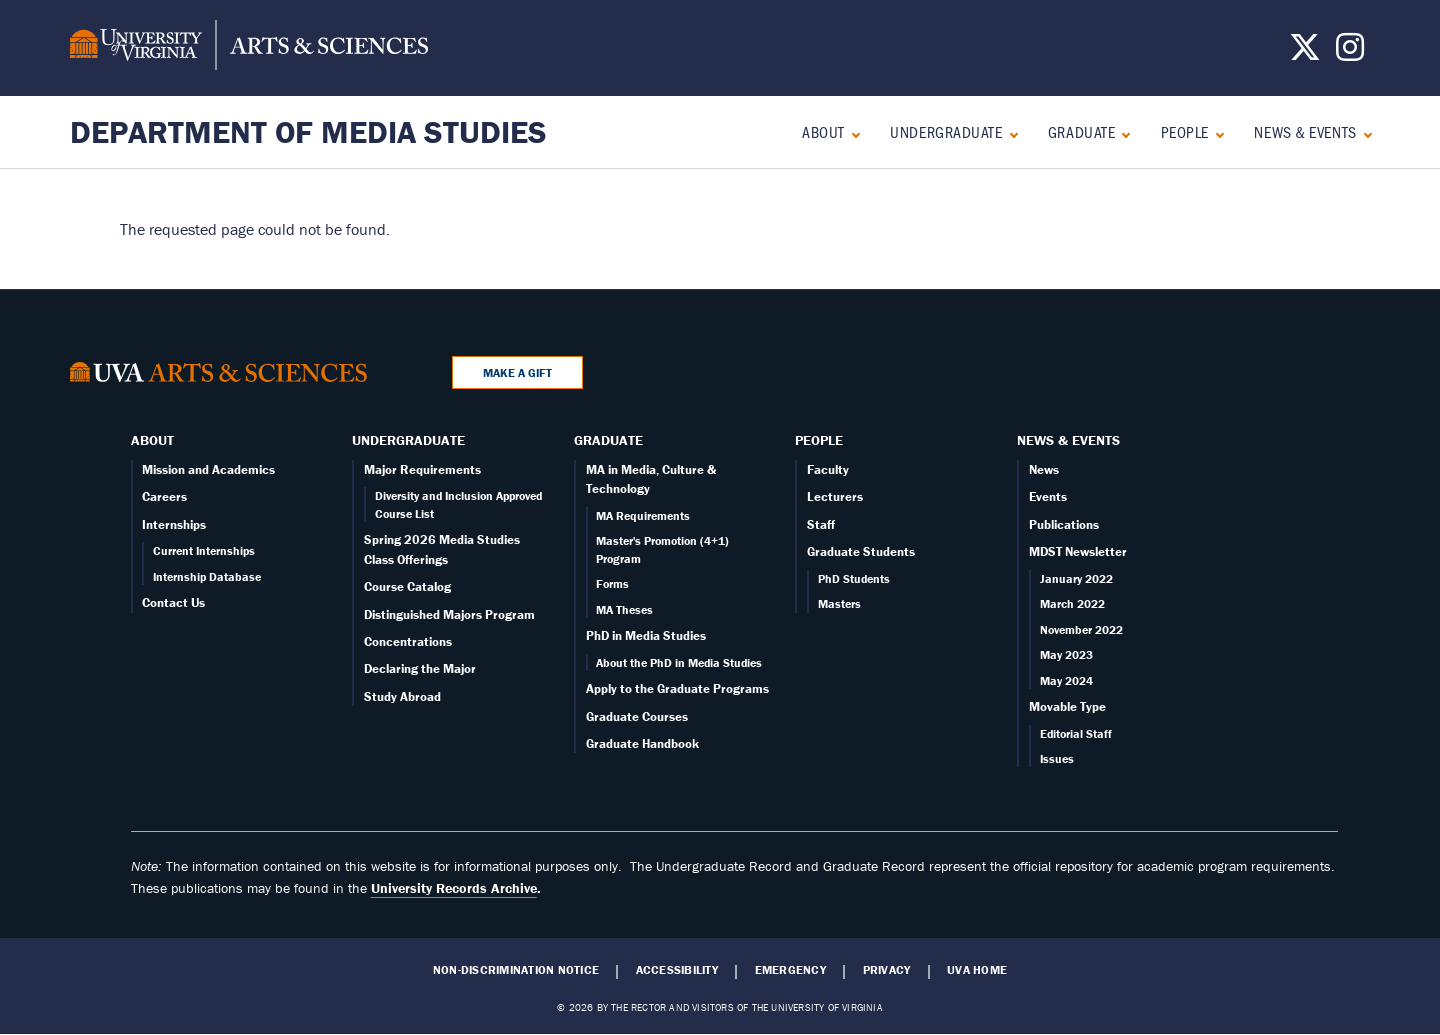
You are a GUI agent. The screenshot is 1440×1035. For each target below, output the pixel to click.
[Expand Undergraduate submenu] (1009, 132)
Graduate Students (861, 551)
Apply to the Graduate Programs (677, 688)
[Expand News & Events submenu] (1363, 132)
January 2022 (1076, 578)
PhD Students (854, 578)
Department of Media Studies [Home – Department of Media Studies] (308, 131)
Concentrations (408, 641)
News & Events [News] (1305, 131)
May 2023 (1066, 654)
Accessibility (677, 970)
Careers (164, 496)
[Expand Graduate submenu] (1121, 132)
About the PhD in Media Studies (679, 662)
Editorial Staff (1076, 733)
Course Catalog (407, 586)
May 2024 (1066, 680)
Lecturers (835, 496)
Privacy (887, 970)
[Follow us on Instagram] (1350, 53)
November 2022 (1081, 629)
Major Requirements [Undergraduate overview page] (422, 469)
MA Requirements (643, 515)
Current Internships (204, 550)
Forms (612, 583)
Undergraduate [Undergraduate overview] (946, 131)
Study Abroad (402, 696)
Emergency (790, 970)
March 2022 (1072, 603)
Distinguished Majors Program (449, 614)
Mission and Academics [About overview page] (208, 469)
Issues (1057, 758)
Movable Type (1067, 706)
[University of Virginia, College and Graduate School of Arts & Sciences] (249, 48)
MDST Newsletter (1078, 551)
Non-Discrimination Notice (516, 970)
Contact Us (173, 602)
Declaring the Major (420, 668)
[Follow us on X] (1305, 53)
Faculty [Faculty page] (828, 469)
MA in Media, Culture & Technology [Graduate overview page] (651, 479)
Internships (174, 524)
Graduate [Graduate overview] (1081, 131)
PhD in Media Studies (646, 635)
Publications (1064, 524)
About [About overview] (823, 131)
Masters (839, 603)
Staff (821, 524)
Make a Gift (517, 372)
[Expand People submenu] (1215, 132)
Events (1048, 496)
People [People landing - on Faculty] (1185, 131)
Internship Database (207, 576)
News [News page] (1044, 469)
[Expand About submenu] (851, 132)
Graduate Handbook (642, 743)
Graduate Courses (637, 716)
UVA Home (977, 970)
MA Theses (624, 609)
